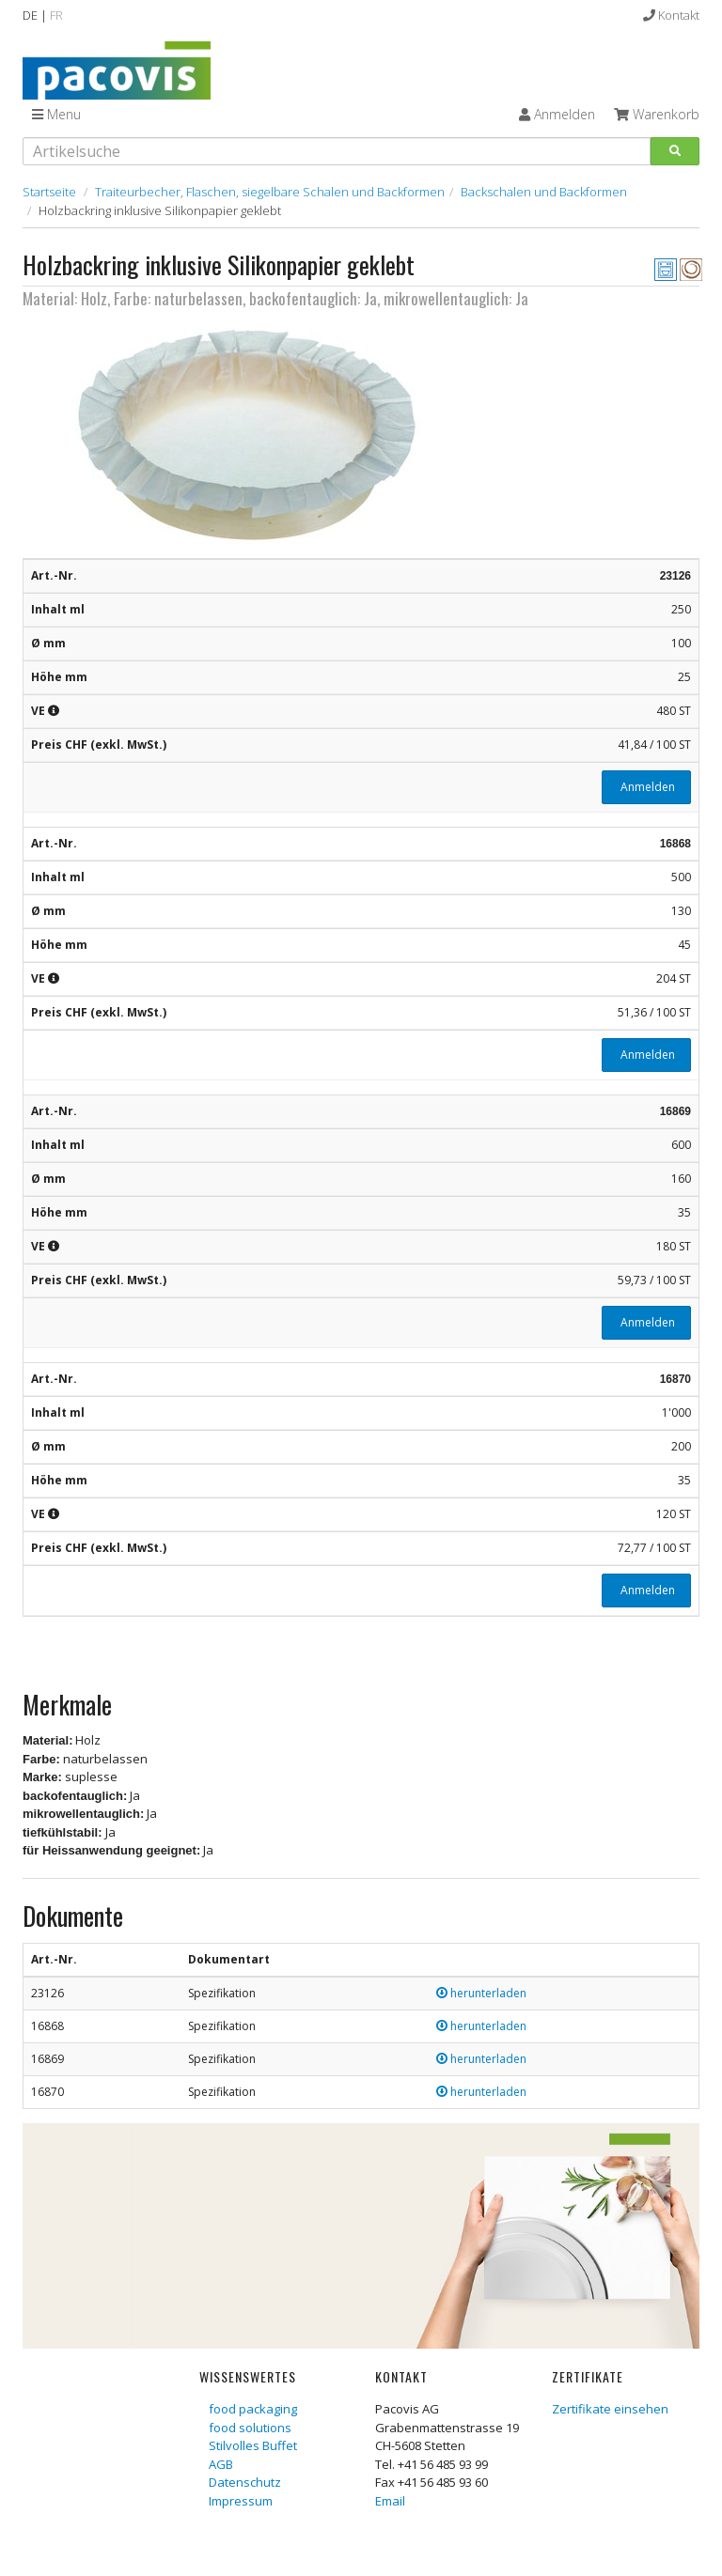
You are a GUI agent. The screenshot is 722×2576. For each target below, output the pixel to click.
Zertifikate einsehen (610, 2408)
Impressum (241, 2500)
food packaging (253, 2408)
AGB (221, 2464)
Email (390, 2500)
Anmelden (646, 787)
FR (56, 15)
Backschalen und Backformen (544, 191)
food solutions (250, 2427)
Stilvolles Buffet (253, 2445)
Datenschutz (245, 2482)
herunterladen (481, 1993)
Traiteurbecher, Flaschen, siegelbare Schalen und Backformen (270, 191)
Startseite (49, 191)
